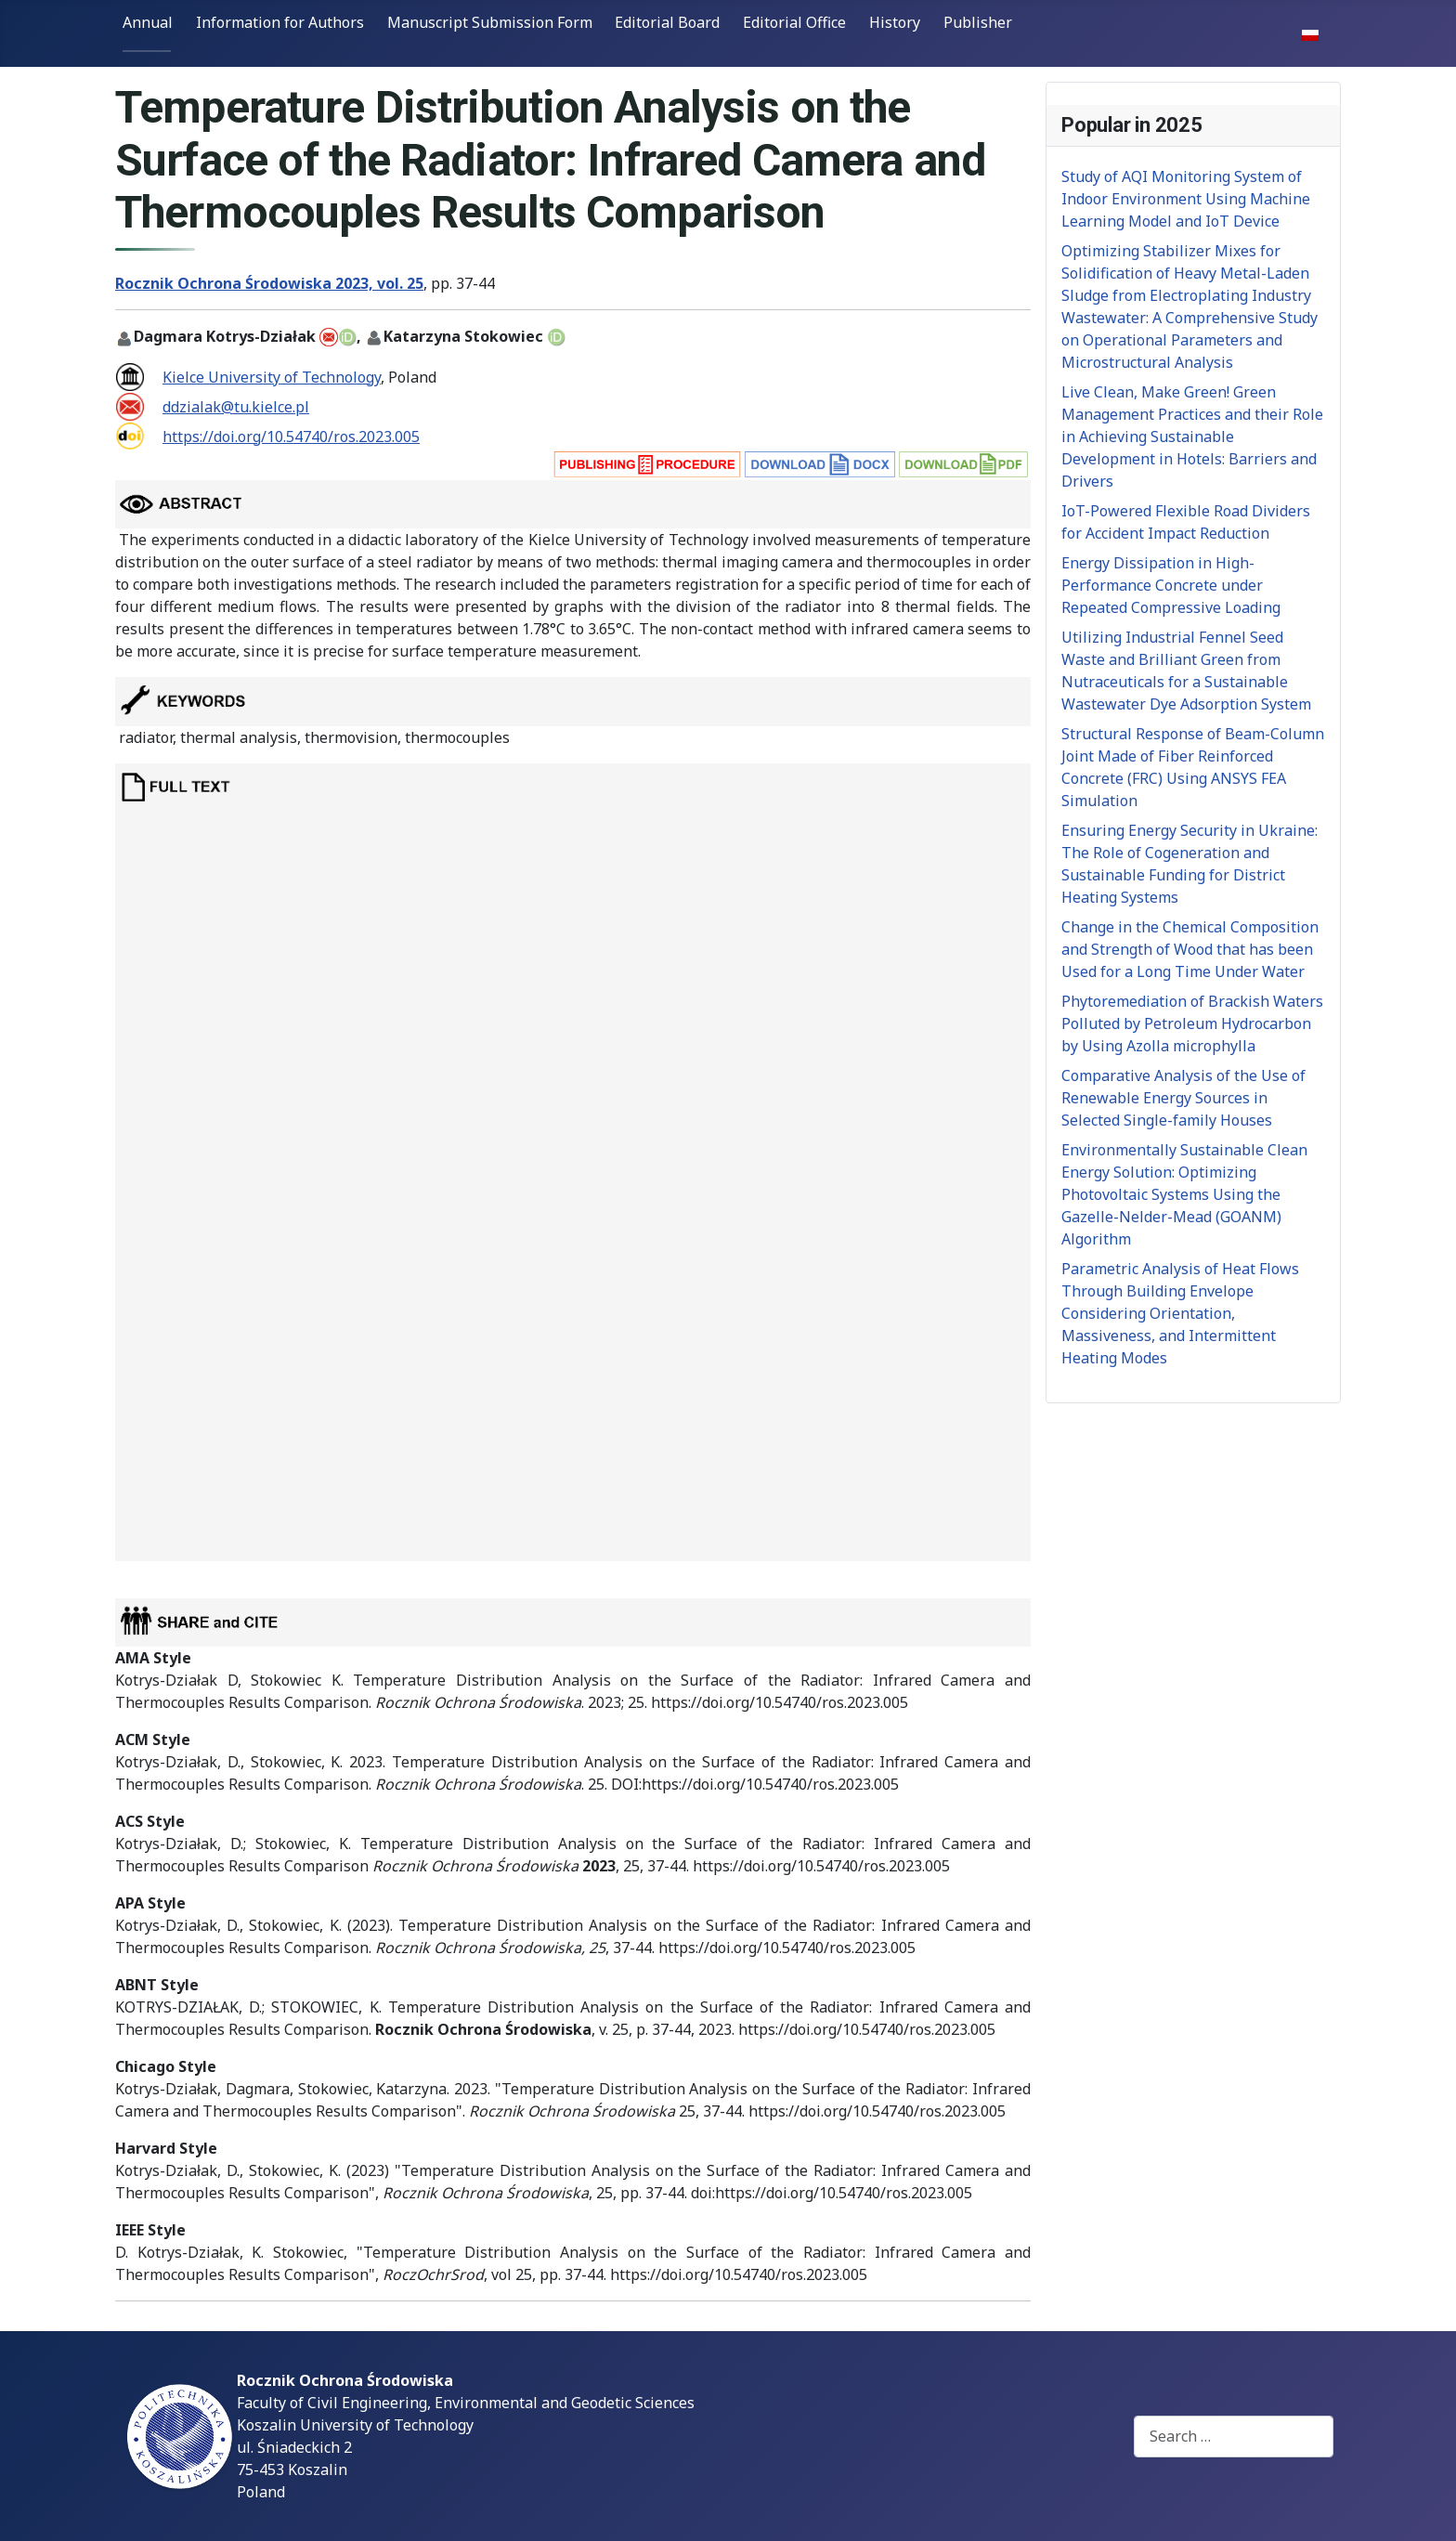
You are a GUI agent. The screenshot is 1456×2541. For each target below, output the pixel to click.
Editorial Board (667, 22)
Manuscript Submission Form (489, 22)
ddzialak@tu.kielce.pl (235, 407)
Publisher (977, 22)
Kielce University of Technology (271, 377)
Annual (148, 22)
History (894, 22)
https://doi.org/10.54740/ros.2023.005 (291, 436)
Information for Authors (280, 22)
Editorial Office (794, 22)
